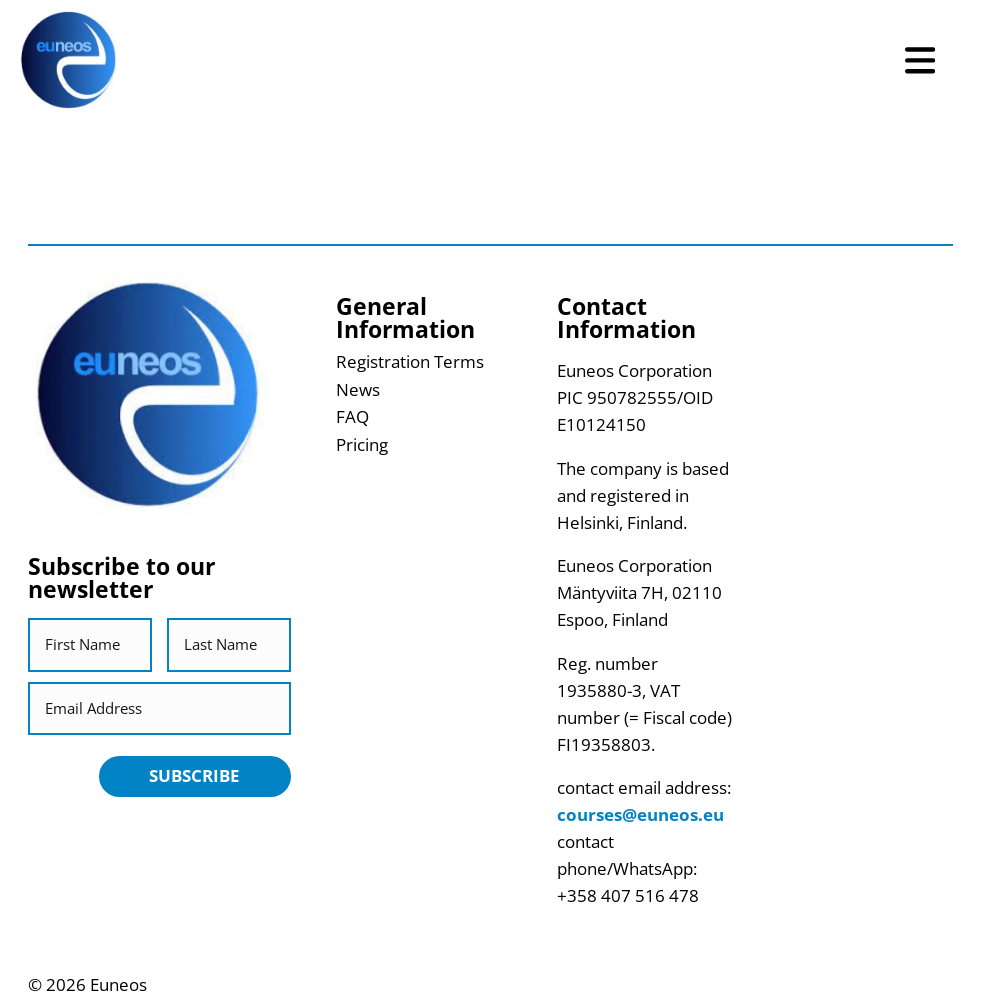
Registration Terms (410, 361)
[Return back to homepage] (68, 61)
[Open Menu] (920, 61)
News (358, 389)
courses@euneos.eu (640, 814)
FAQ (352, 416)
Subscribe (194, 775)
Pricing (362, 444)
